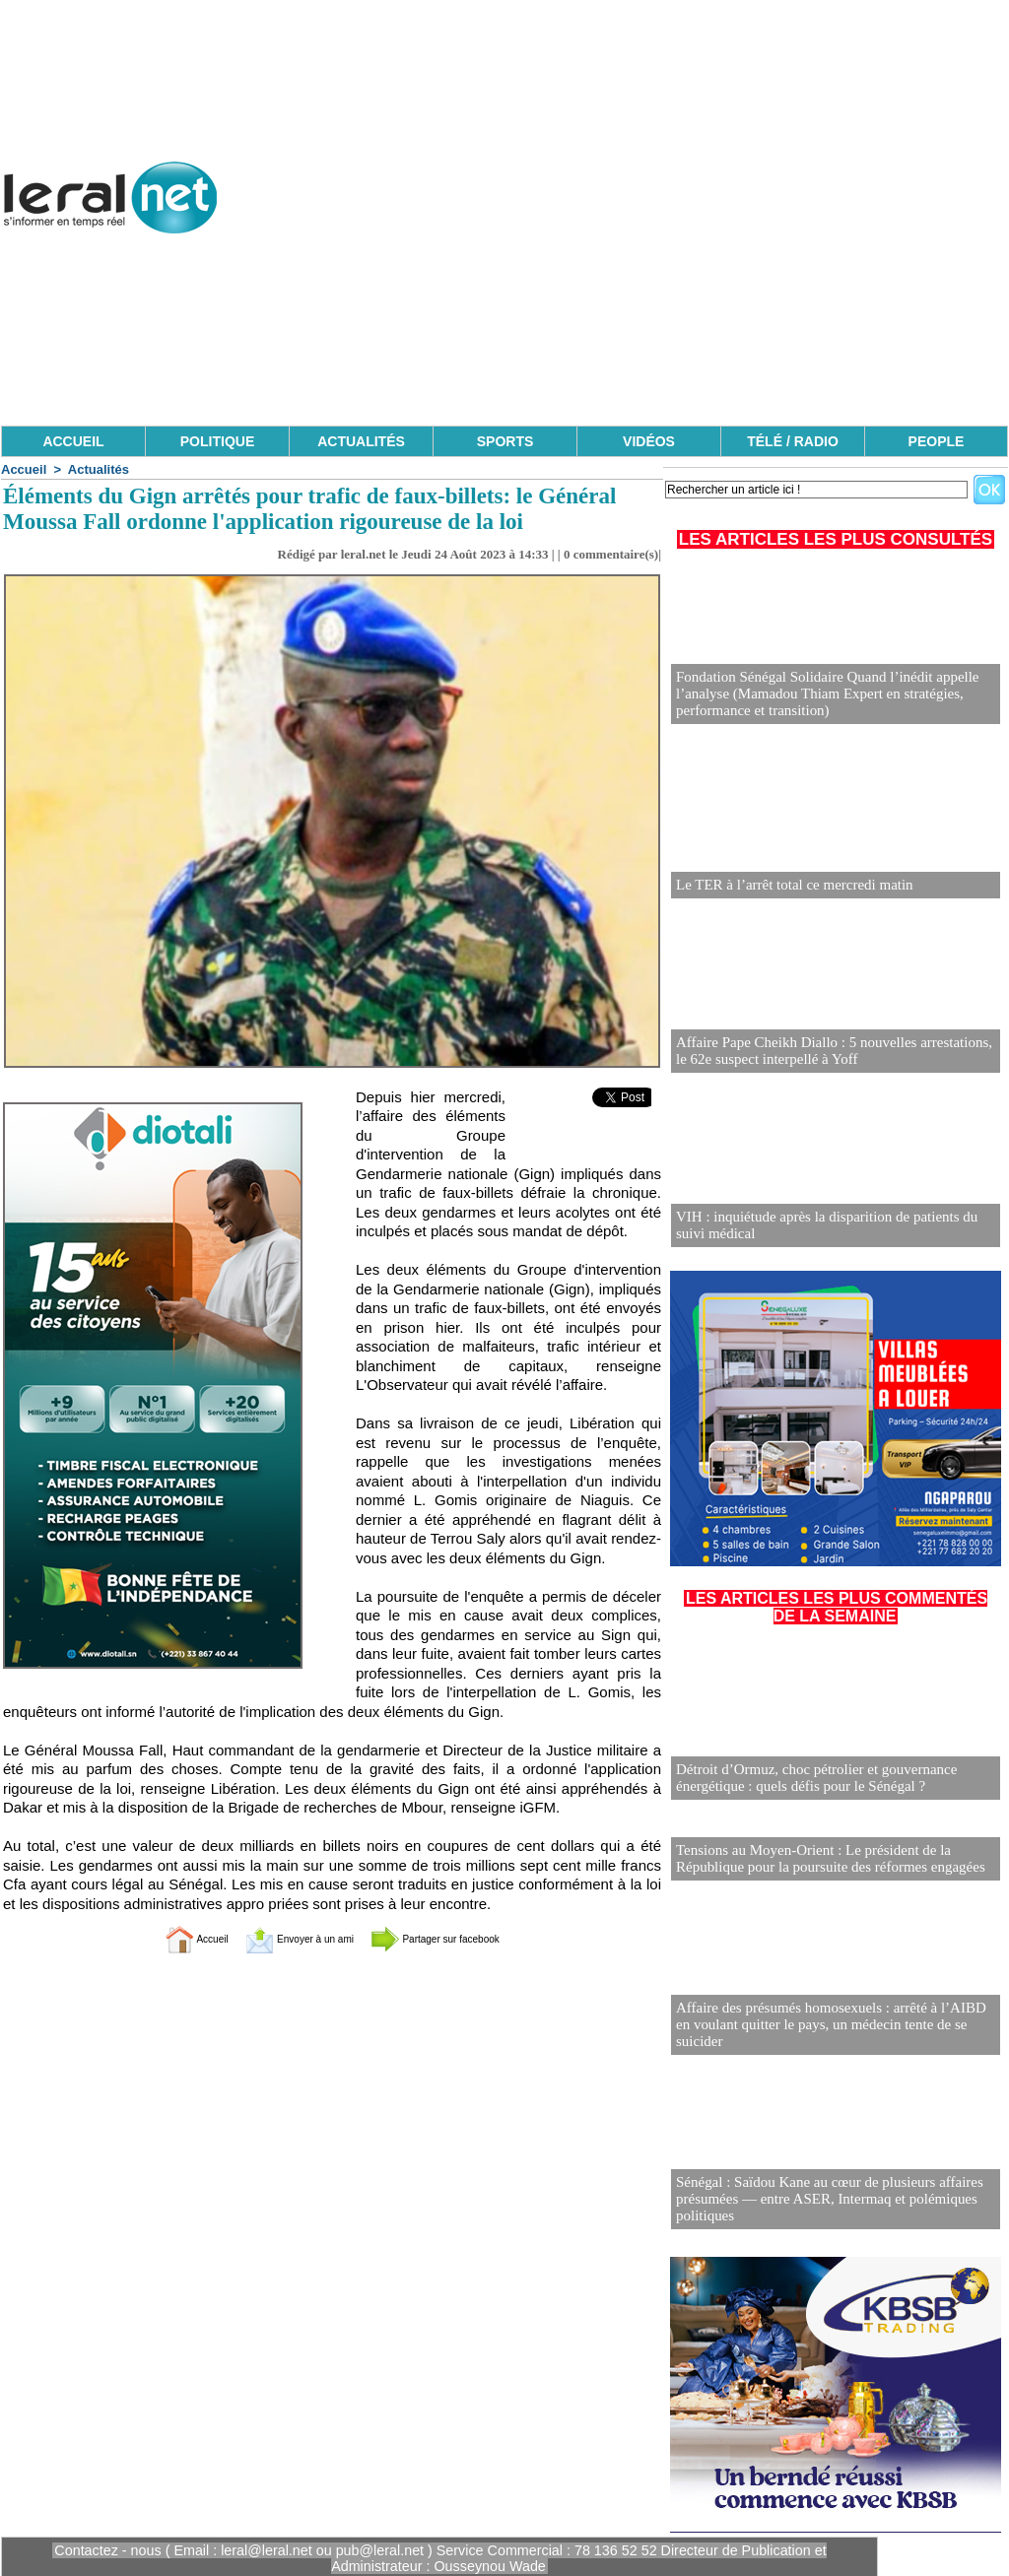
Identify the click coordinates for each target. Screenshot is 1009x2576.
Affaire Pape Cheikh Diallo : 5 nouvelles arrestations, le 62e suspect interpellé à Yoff (830, 1051)
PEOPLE (936, 441)
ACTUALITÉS (361, 441)
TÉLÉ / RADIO (793, 441)
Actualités (98, 469)
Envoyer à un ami (283, 1938)
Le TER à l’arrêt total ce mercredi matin (787, 885)
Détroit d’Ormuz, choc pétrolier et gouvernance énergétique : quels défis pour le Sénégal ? (807, 1778)
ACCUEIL (72, 441)
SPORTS (505, 441)
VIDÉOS (649, 441)
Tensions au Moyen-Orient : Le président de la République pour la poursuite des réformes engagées (820, 1857)
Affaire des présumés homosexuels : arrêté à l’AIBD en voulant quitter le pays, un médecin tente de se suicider (829, 2031)
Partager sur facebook (463, 1938)
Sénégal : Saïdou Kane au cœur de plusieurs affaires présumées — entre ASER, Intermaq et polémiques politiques (819, 2198)
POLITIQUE (217, 441)
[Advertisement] (649, 286)
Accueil (23, 469)
